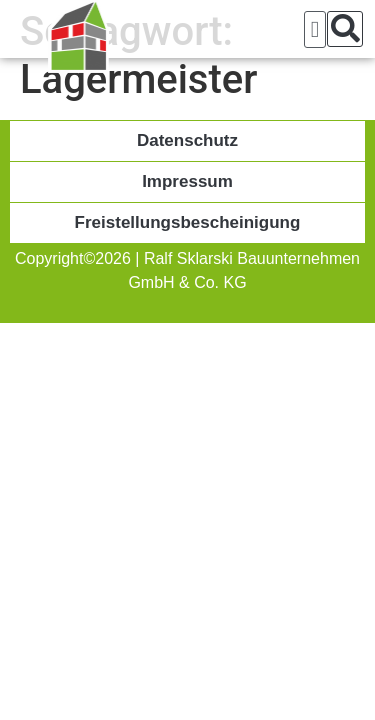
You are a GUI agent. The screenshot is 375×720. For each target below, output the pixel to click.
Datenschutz (187, 140)
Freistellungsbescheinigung (188, 222)
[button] (315, 29)
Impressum (187, 181)
